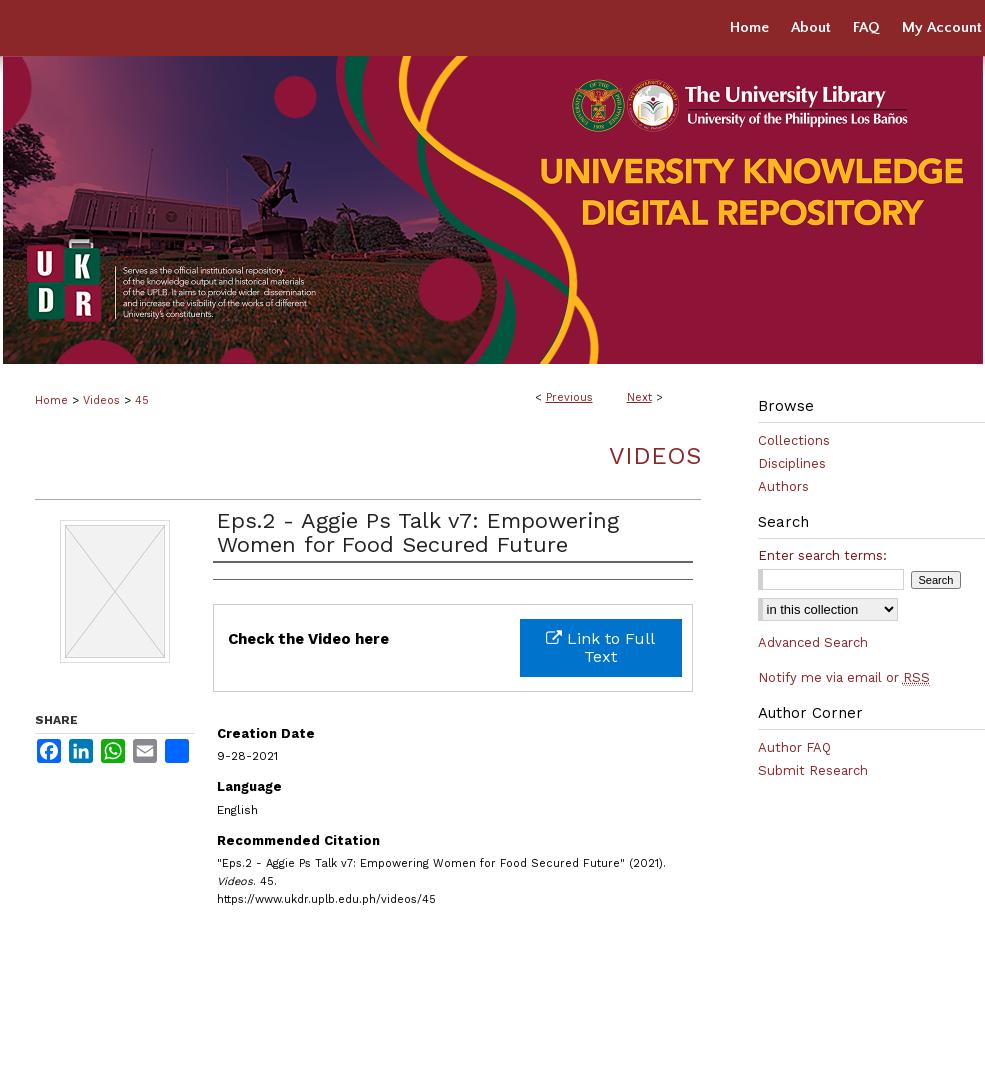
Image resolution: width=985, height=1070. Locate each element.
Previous (569, 397)
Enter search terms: (822, 555)
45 (142, 400)
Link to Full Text (600, 647)
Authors (783, 486)
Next (639, 397)
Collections (794, 440)
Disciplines (792, 463)
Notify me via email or (844, 677)
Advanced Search (813, 642)
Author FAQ (794, 747)
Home (51, 400)
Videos (101, 400)
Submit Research (813, 770)
